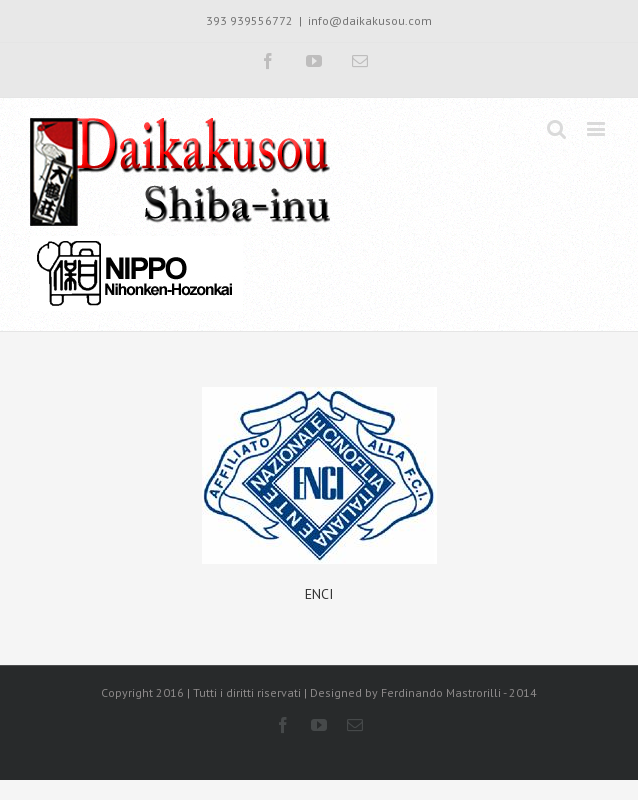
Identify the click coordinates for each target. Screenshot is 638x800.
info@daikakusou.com (370, 20)
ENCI (319, 594)
